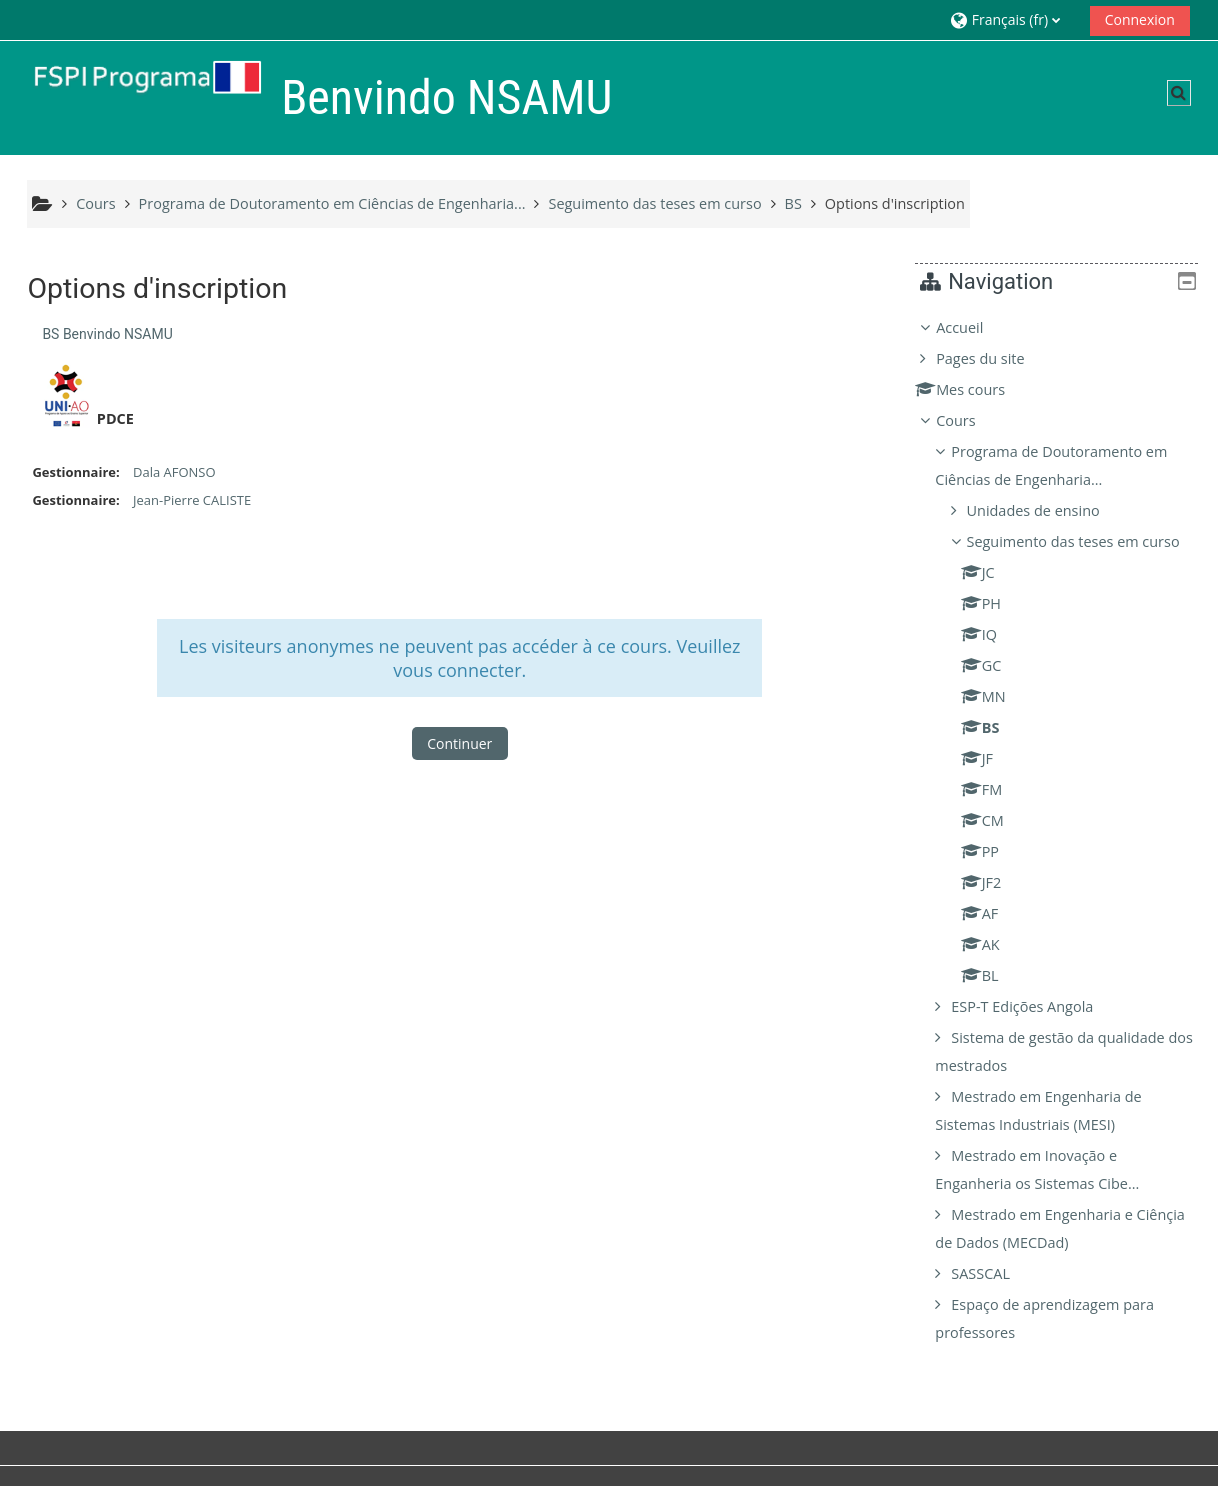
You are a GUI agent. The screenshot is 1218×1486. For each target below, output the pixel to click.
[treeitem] (1064, 844)
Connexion (1140, 19)
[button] (1012, 19)
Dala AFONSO (174, 472)
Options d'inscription (895, 203)
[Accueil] (137, 96)
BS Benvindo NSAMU (107, 334)
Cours (970, 420)
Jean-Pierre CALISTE (192, 500)
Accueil (974, 327)
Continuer (459, 743)
